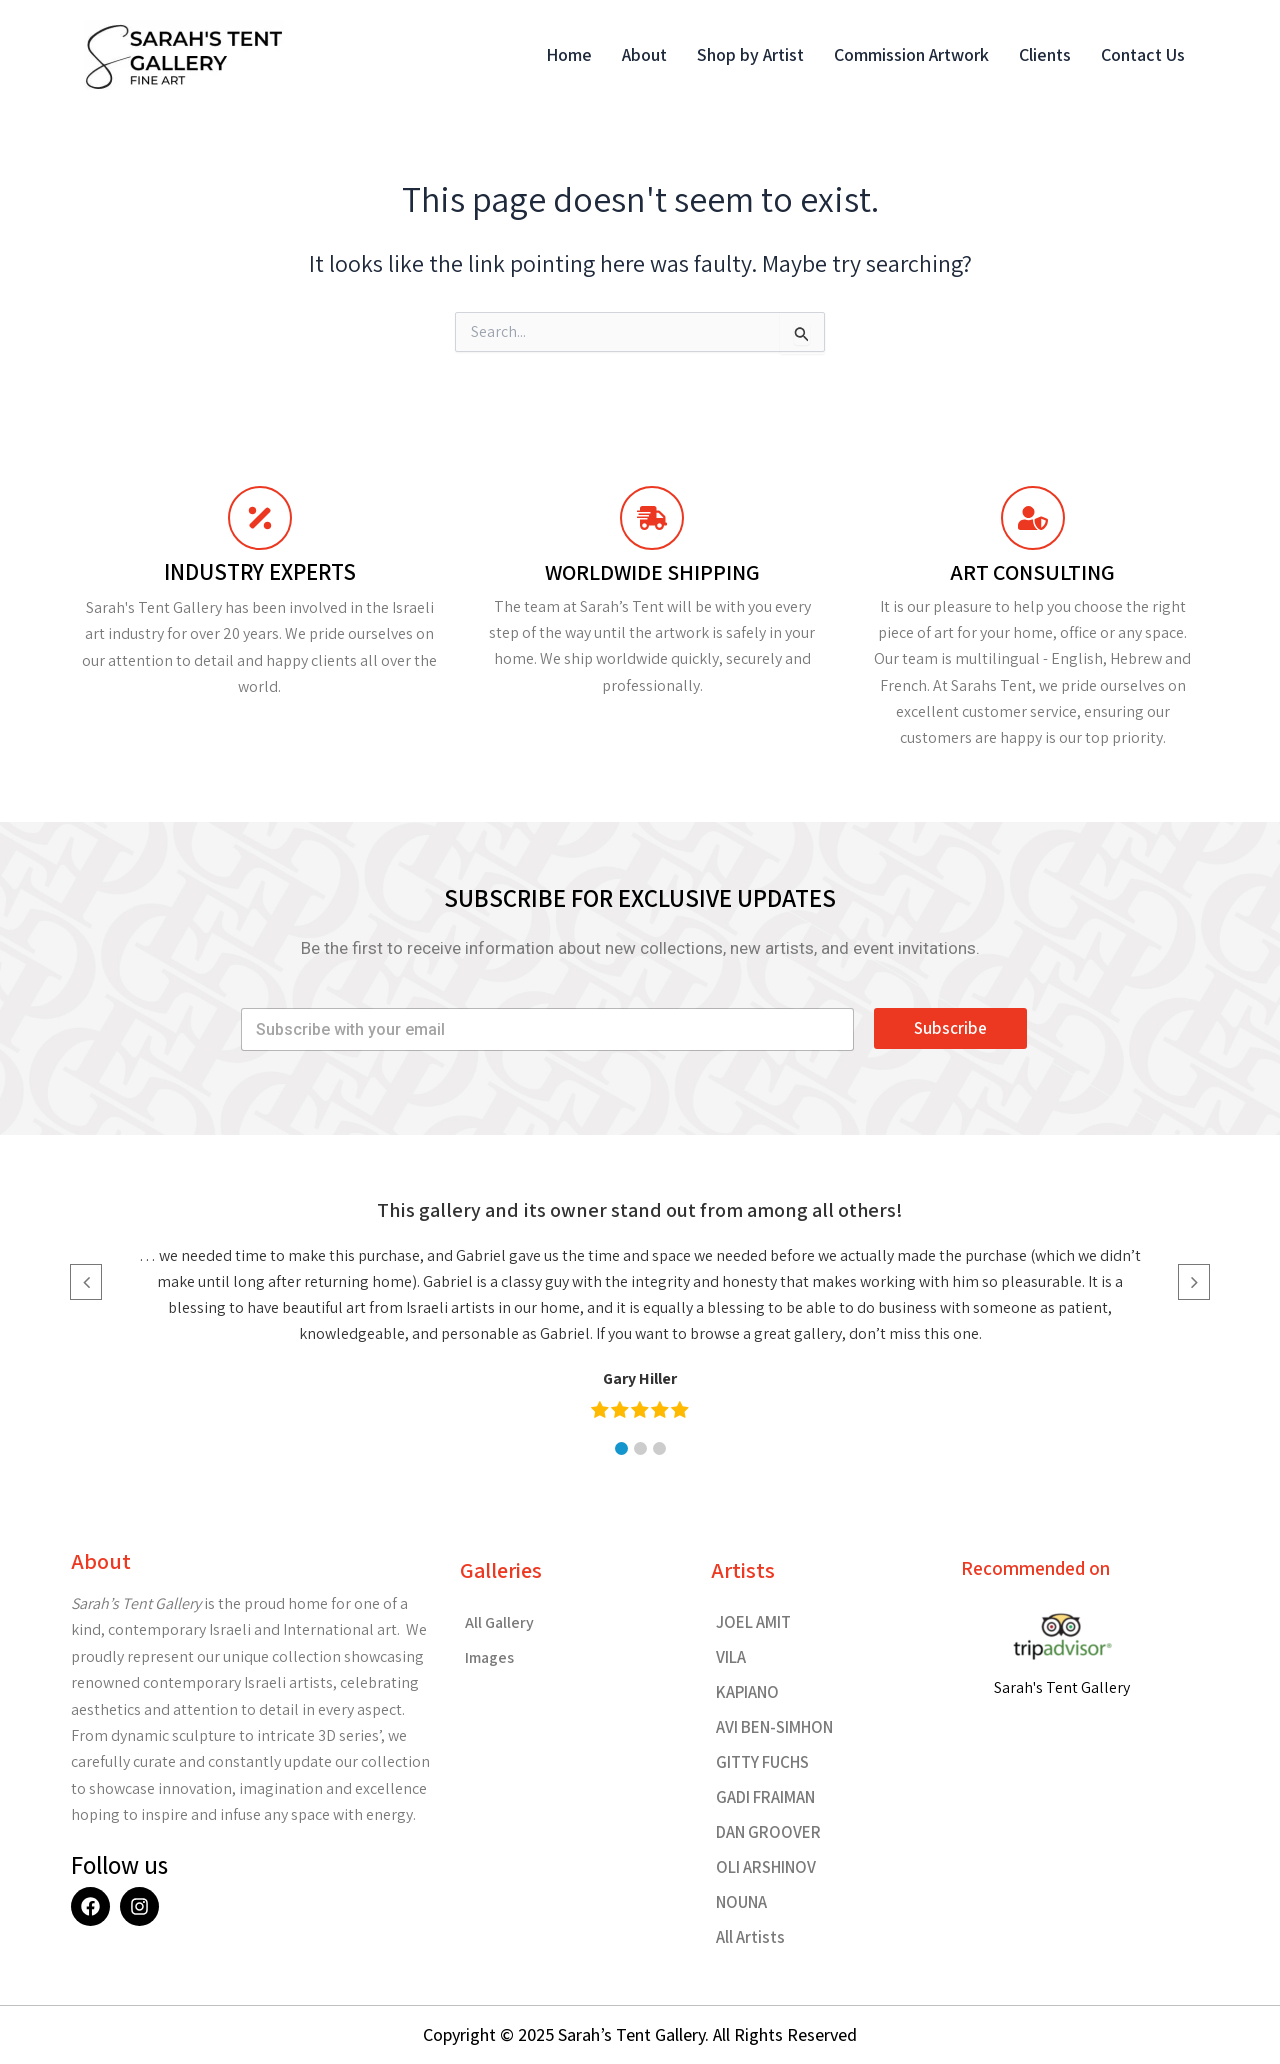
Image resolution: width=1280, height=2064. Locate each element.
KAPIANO (747, 1692)
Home (569, 54)
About (644, 54)
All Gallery (499, 1622)
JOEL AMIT (753, 1622)
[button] (621, 1448)
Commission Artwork (911, 54)
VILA (731, 1657)
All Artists (750, 1937)
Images (489, 1657)
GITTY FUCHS (762, 1762)
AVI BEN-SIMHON (774, 1727)
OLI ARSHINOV (766, 1867)
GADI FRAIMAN (765, 1797)
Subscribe (950, 1028)
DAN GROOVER (768, 1832)
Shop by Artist (750, 54)
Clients (1045, 54)
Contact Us (1143, 54)
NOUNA (741, 1902)
